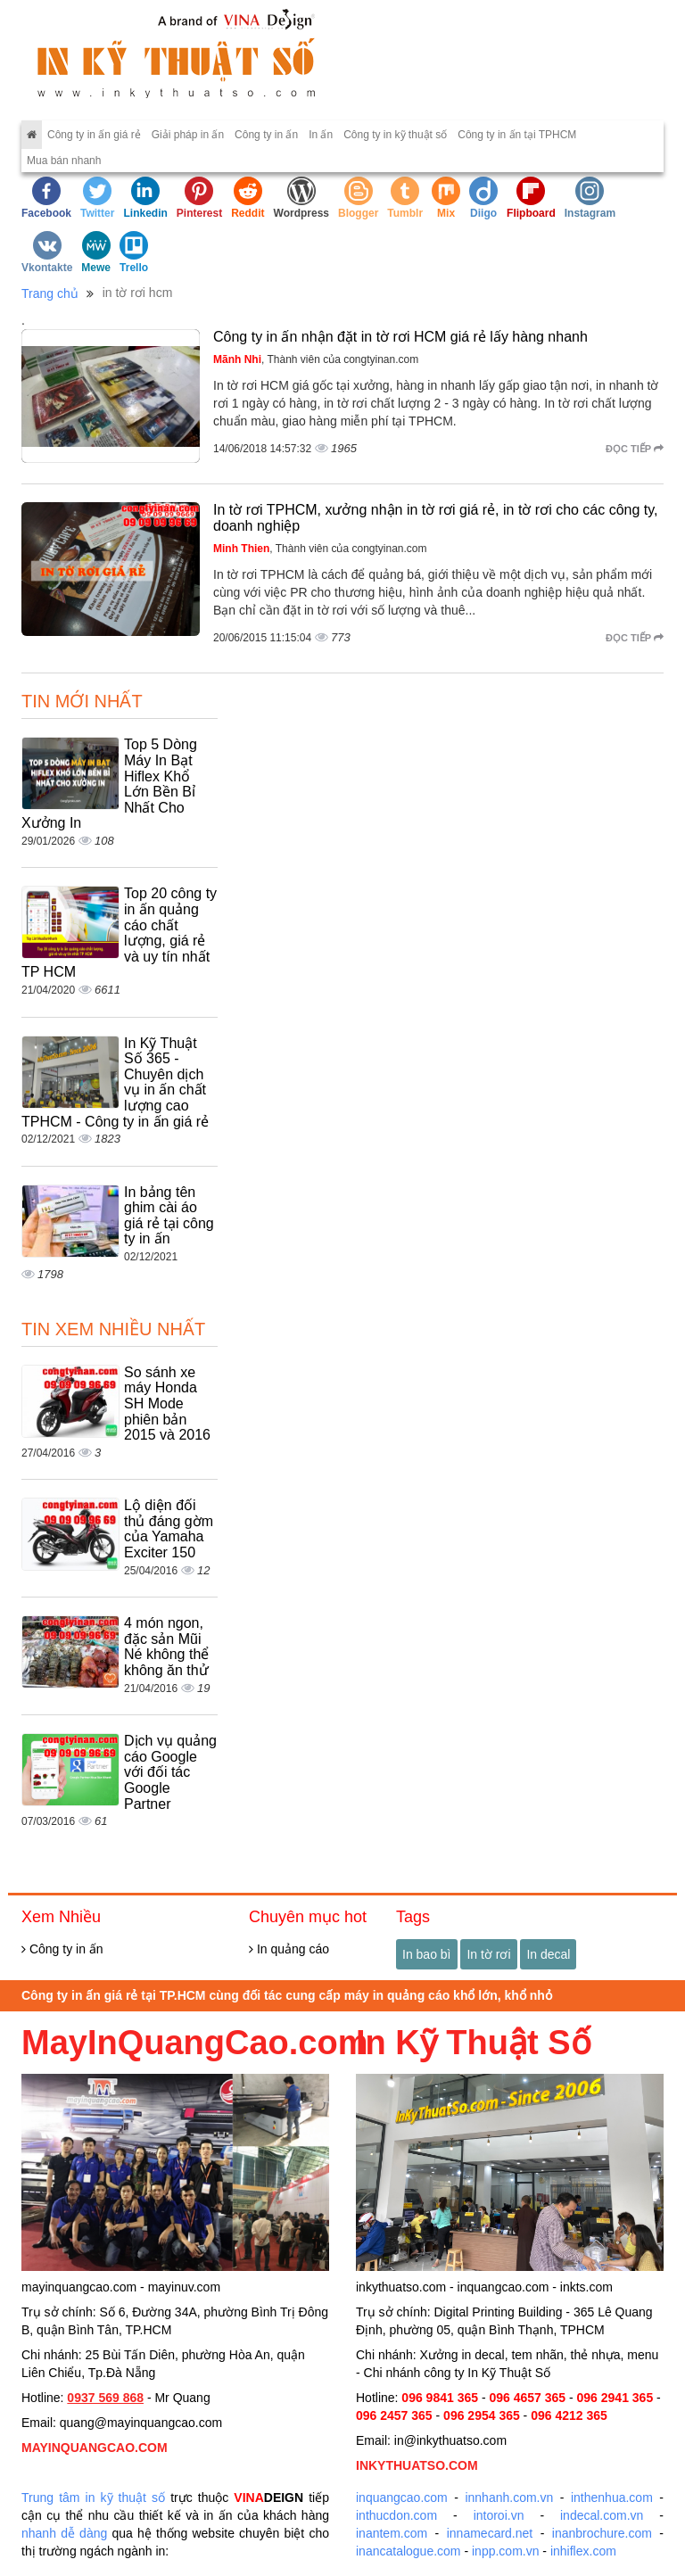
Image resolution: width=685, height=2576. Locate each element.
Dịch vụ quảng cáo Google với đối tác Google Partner (170, 1772)
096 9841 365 (439, 2397)
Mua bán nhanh (64, 160)
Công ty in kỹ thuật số (395, 134)
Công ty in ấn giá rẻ (94, 134)
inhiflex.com (583, 2551)
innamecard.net (490, 2533)
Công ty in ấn (266, 134)
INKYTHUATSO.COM (417, 2465)
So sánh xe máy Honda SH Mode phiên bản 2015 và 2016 (167, 1403)
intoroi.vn (499, 2515)
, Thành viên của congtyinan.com (315, 359)
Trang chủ (49, 293)
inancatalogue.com (408, 2551)
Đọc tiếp (635, 448)
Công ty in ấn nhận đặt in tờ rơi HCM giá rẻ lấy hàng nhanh (400, 336)
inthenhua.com (612, 2497)
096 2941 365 (615, 2397)
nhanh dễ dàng (64, 2533)
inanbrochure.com (602, 2533)
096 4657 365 (527, 2397)
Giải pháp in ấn (188, 134)
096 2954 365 (481, 2415)
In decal (548, 1954)
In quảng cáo (289, 1949)
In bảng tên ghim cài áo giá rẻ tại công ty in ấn (169, 1216)
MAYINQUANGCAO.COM (94, 2447)
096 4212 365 (569, 2415)
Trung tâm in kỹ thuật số (93, 2497)
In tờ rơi (488, 1954)
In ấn (321, 134)
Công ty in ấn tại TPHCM (517, 134)
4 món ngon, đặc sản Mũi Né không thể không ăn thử (166, 1646)
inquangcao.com (402, 2497)
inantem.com (391, 2533)
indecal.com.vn (601, 2515)
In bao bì (426, 1954)
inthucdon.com (396, 2515)
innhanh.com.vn (509, 2497)
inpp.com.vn (505, 2551)
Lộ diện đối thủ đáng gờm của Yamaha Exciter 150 (168, 1529)
